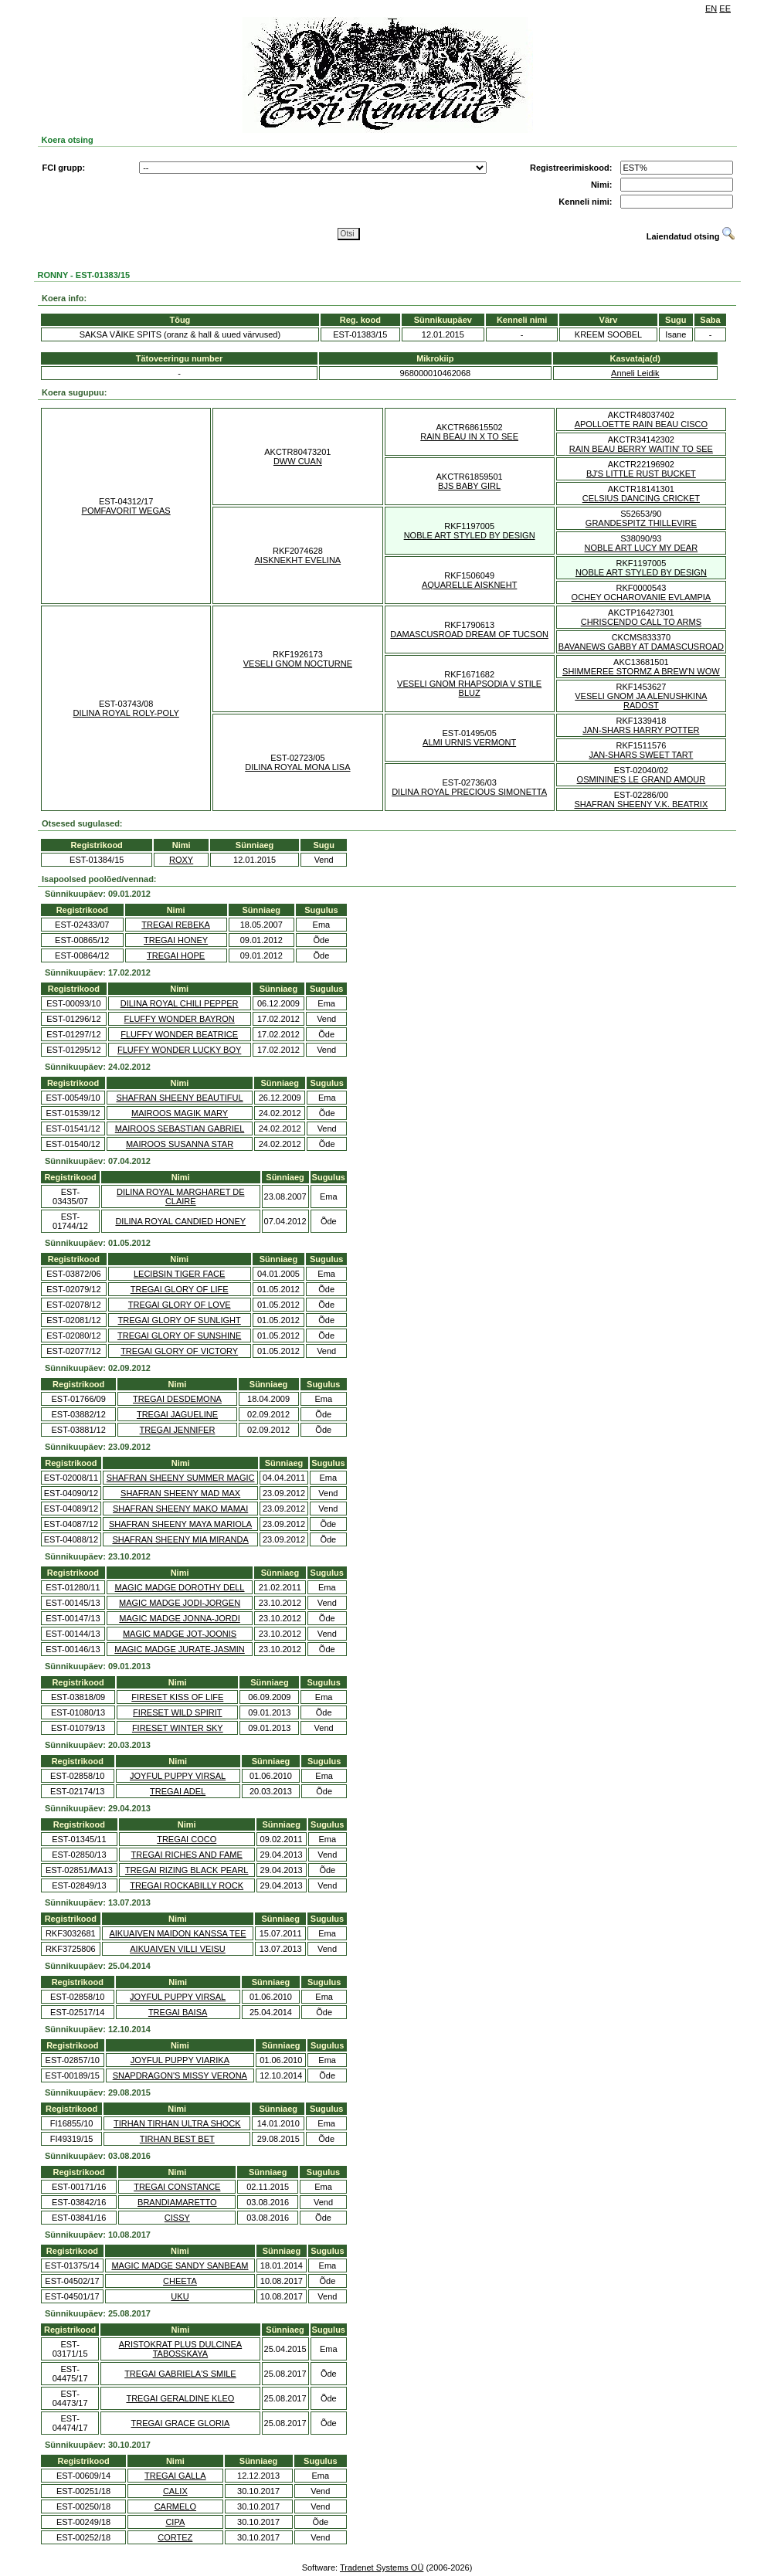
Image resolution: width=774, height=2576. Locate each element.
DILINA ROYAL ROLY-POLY (125, 713)
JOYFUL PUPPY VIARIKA (180, 2060)
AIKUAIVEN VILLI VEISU (178, 1948)
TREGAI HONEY (176, 940)
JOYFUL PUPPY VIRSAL (178, 1775)
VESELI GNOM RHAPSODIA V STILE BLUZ (469, 688)
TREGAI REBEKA (175, 924)
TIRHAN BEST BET (177, 2138)
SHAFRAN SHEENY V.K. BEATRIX (641, 804)
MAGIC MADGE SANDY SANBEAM (179, 2265)
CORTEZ (175, 2537)
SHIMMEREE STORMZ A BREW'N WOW (641, 671)
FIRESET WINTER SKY (177, 1728)
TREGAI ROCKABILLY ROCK (186, 1885)
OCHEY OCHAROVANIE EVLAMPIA (641, 597)
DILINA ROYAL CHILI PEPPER (180, 1003)
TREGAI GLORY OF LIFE (180, 1289)
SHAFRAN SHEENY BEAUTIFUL (179, 1097)
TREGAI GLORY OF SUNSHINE (179, 1335)
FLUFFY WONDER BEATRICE (179, 1034)
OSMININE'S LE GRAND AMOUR (641, 779)
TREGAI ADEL (177, 1791)
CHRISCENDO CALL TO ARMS (641, 621)
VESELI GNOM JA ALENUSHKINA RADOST (641, 700)
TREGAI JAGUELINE (177, 1414)
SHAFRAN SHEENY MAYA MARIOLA (180, 1524)
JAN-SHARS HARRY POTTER (640, 730)
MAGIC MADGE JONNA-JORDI (179, 1618)
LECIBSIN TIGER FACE (179, 1273)
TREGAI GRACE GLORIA (180, 2423)
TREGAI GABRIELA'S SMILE (180, 2373)
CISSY (177, 2217)
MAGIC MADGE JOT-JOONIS (179, 1633)
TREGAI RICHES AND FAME (187, 1854)
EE (725, 8)
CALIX (175, 2491)
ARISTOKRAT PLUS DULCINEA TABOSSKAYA (181, 2349)
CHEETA (180, 2281)
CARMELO (175, 2506)
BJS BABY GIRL (469, 485)
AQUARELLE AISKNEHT (470, 584)
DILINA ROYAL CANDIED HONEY (180, 1221)
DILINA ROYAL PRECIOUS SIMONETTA (469, 791)
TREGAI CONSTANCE (177, 2186)
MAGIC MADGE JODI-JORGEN (179, 1602)
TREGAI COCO (186, 1839)
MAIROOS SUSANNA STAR (179, 1144)
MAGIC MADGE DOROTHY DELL (180, 1587)
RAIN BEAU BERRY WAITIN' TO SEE (641, 448)
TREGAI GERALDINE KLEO (180, 2398)
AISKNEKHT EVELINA (298, 560)
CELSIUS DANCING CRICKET (641, 498)
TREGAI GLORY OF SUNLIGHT (179, 1320)
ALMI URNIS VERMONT (469, 742)
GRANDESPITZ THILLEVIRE (641, 523)
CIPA (175, 2522)
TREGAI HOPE (176, 955)
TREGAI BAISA (177, 2012)
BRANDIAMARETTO (176, 2202)
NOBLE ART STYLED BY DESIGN (469, 535)
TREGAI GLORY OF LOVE (179, 1304)
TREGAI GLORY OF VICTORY (179, 1351)
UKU (179, 2296)
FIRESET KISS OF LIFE (177, 1697)
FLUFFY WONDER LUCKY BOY (179, 1049)
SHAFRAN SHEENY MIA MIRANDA (180, 1539)
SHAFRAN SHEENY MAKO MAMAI (180, 1508)
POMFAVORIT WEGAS (126, 510)
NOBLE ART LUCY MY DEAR (641, 547)
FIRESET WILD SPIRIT (177, 1712)
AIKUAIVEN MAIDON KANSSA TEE (177, 1933)
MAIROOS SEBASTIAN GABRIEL (180, 1128)
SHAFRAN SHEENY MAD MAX (180, 1493)
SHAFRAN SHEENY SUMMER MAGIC (181, 1477)
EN (711, 8)
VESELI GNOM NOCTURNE (297, 663)
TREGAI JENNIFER (178, 1429)
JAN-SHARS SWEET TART (641, 754)
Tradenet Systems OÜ (381, 2567)
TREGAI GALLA (174, 2475)
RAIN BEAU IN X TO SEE (469, 436)
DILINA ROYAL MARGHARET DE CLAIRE (180, 1196)
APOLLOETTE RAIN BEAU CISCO (641, 424)
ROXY (181, 859)
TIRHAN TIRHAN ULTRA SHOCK (177, 2123)
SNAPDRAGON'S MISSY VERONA (180, 2075)
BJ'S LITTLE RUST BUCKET (641, 473)
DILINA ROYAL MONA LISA (297, 767)
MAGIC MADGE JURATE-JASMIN (179, 1649)
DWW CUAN (297, 461)
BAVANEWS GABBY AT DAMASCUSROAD (641, 646)
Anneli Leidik (635, 373)
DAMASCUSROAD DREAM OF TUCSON (469, 634)
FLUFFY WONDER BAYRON (179, 1018)
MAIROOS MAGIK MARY (179, 1113)
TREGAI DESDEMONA (177, 1398)
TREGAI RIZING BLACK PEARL (187, 1870)
